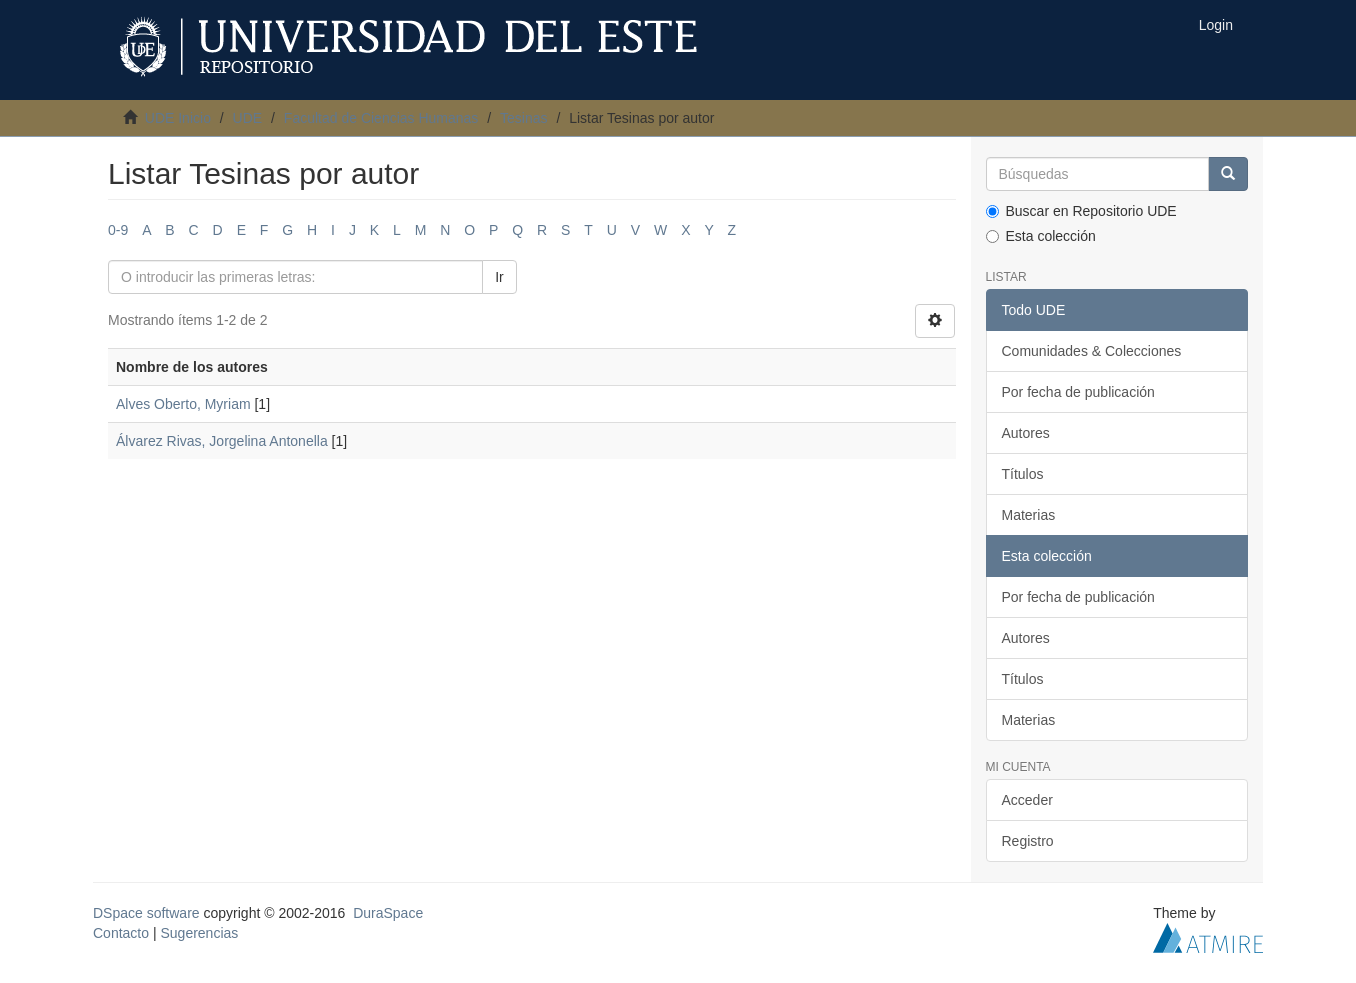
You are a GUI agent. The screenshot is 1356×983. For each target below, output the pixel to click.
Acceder (1027, 800)
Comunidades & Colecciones (1092, 351)
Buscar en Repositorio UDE (1081, 211)
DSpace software (146, 913)
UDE (248, 118)
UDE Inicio (178, 118)
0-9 (118, 230)
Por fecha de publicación (1078, 392)
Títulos (1023, 474)
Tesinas (523, 118)
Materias (1029, 515)
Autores (1026, 433)
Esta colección (1041, 236)
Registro (1028, 841)
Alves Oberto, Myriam (183, 404)
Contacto (121, 933)
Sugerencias (199, 933)
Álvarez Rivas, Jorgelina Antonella (222, 441)
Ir (499, 277)
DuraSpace (388, 913)
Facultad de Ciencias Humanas (381, 118)
